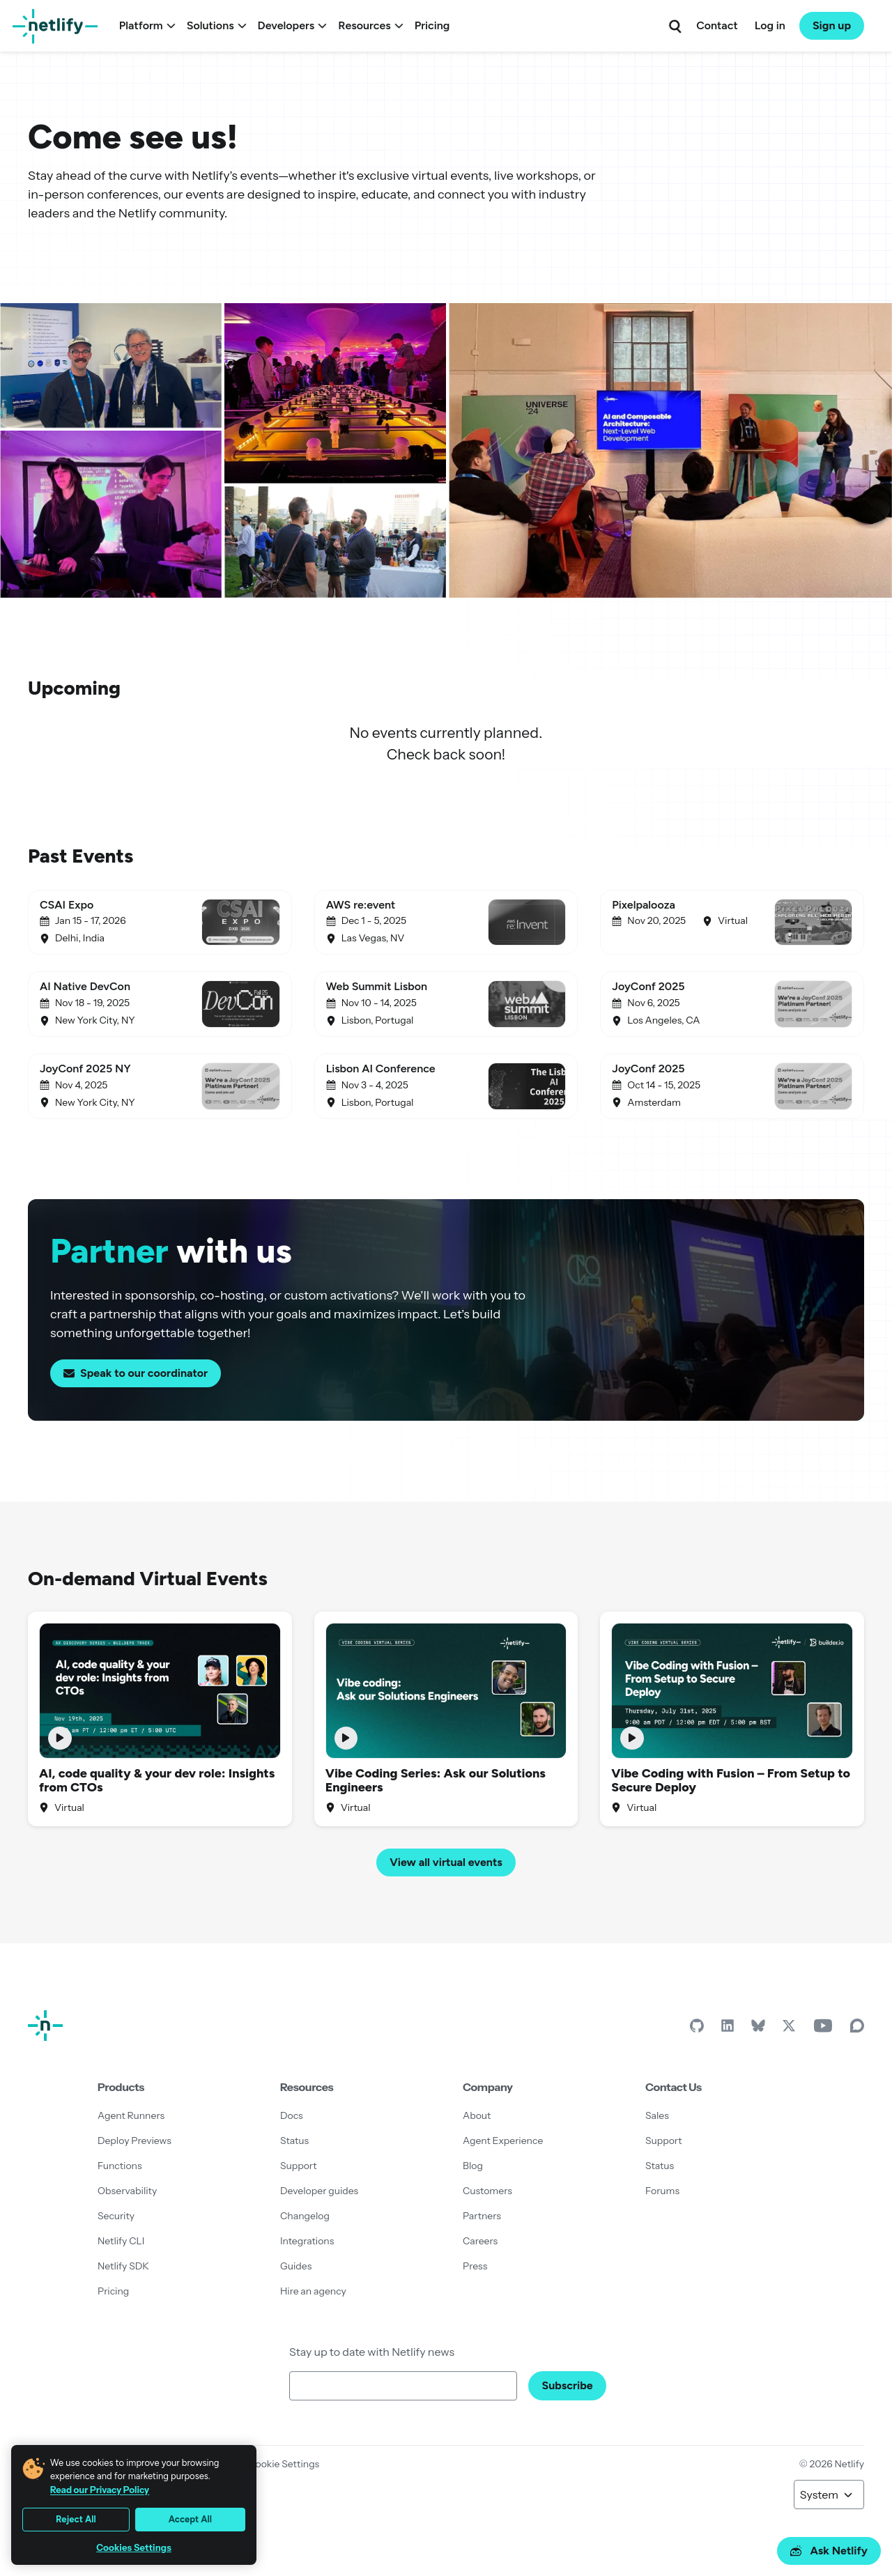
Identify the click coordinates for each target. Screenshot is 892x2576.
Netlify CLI (121, 2241)
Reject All (76, 2519)
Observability (127, 2190)
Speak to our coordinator (135, 1373)
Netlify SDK (123, 2266)
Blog (473, 2165)
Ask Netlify (829, 2550)
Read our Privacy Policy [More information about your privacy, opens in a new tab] (99, 2489)
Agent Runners (131, 2115)
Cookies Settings (133, 2548)
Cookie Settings (283, 2464)
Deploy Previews (134, 2140)
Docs (291, 2115)
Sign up (832, 25)
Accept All (190, 2519)
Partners (482, 2215)
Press (475, 2266)
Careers (480, 2241)
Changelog (305, 2215)
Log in (770, 25)
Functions (120, 2165)
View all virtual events (446, 1862)
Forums (662, 2190)
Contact (716, 25)
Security (116, 2215)
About (477, 2115)
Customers (487, 2190)
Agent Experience (503, 2140)
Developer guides (319, 2190)
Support (298, 2165)
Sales (657, 2115)
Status (294, 2140)
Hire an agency (313, 2291)
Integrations (307, 2241)
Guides (296, 2266)
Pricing (432, 25)
